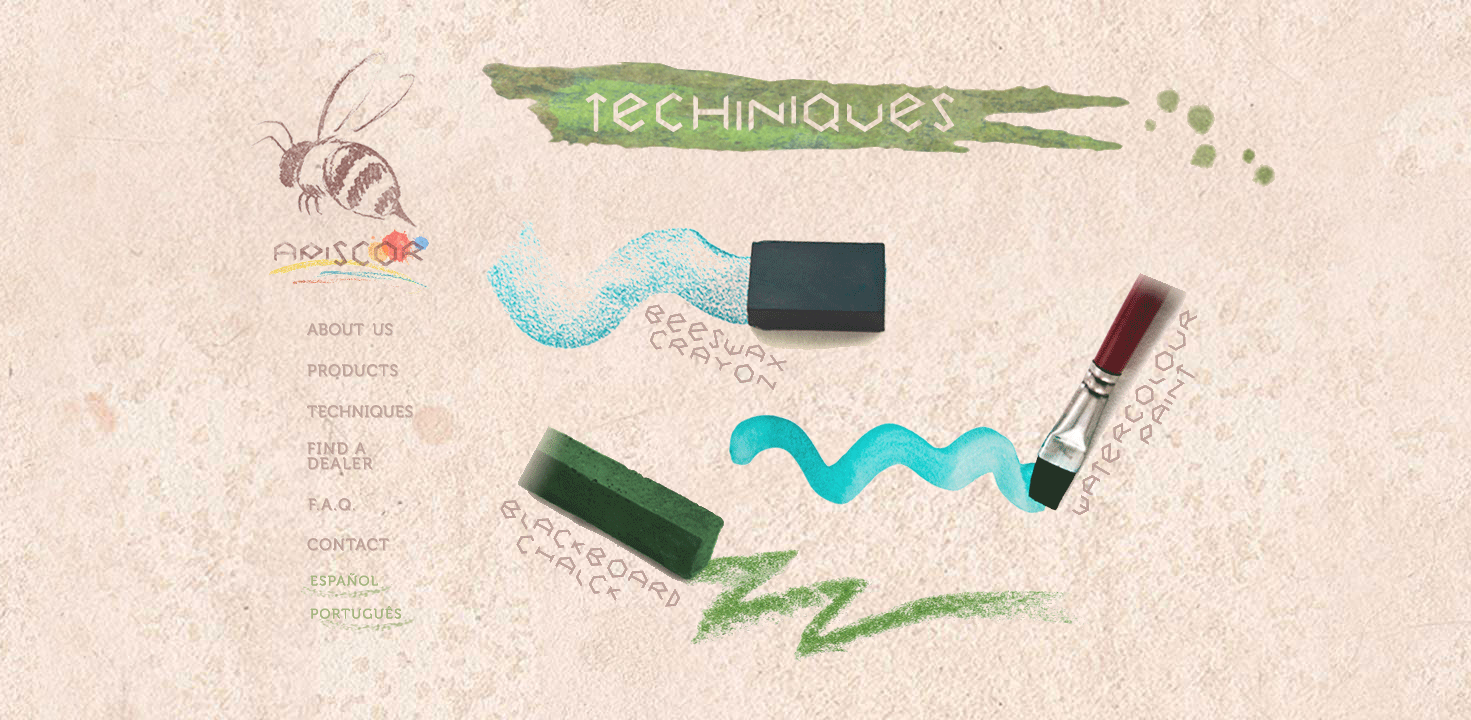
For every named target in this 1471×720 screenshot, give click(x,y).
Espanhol (366, 584)
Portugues (366, 616)
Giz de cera (795, 324)
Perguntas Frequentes (364, 510)
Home (364, 223)
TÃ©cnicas (364, 408)
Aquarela (1108, 391)
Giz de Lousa (640, 538)
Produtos (364, 375)
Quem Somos (364, 328)
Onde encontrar (364, 454)
